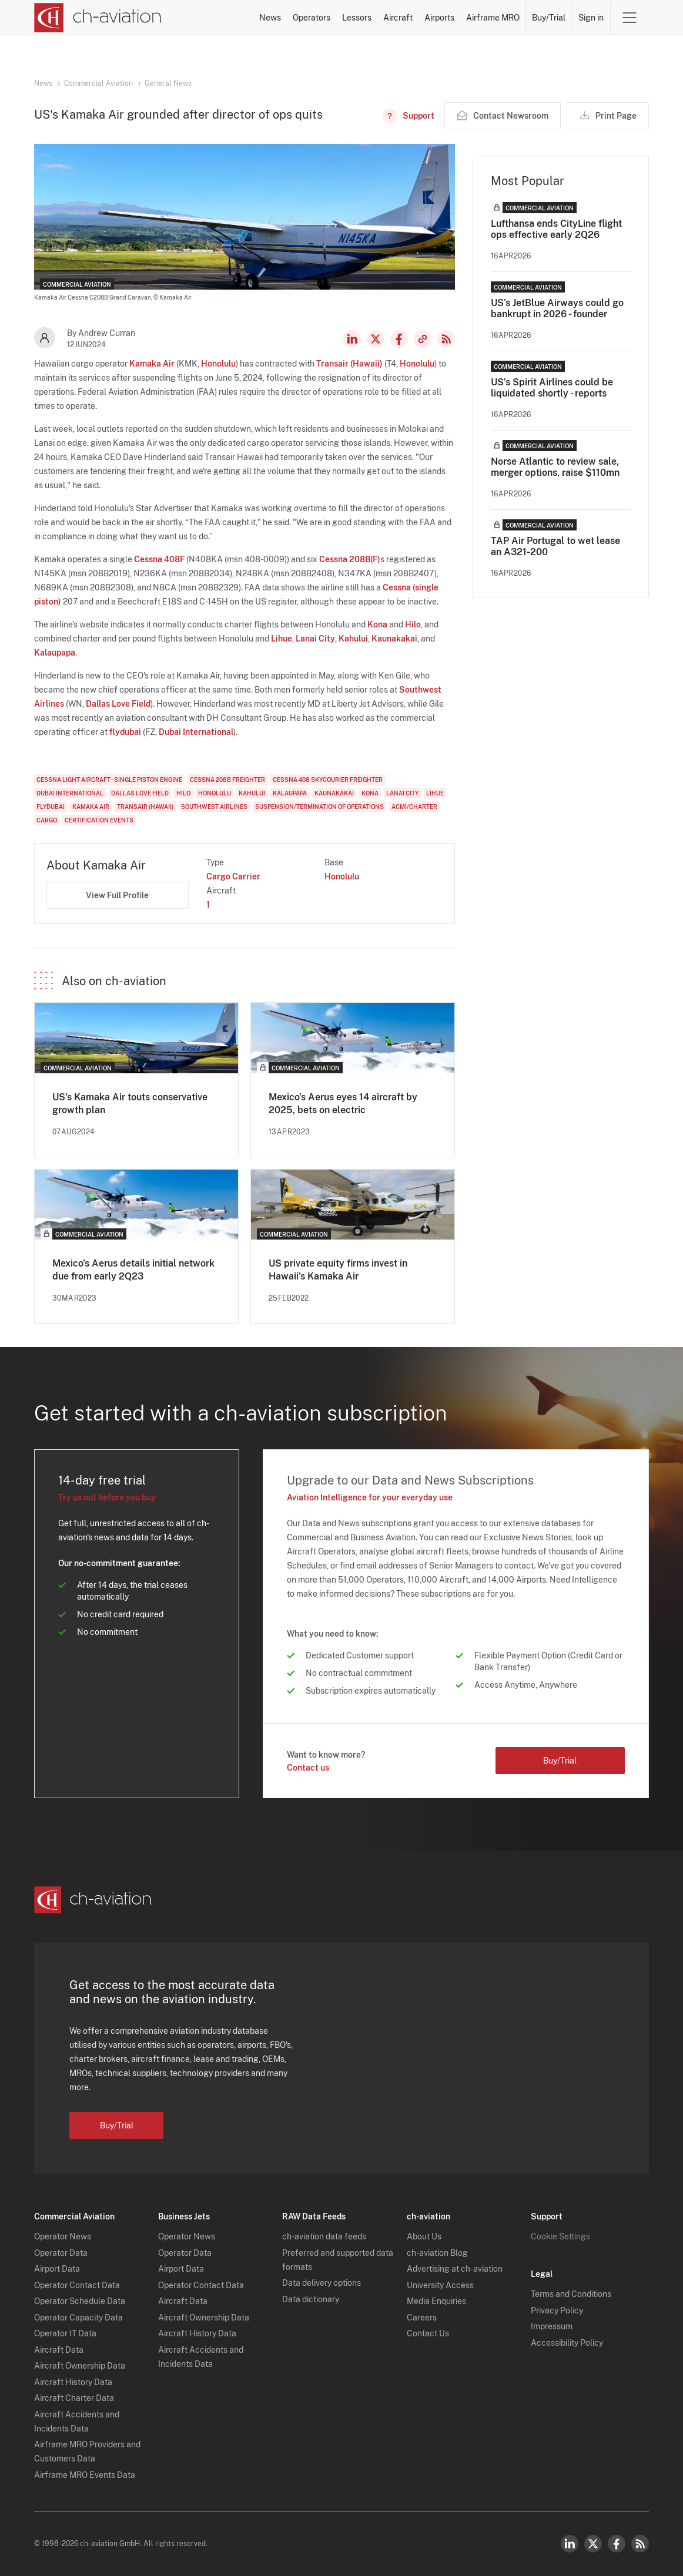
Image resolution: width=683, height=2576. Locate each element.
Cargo (46, 820)
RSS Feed (446, 339)
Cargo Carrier (233, 876)
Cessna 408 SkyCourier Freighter (328, 779)
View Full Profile (117, 895)
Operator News (62, 2236)
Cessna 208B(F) (349, 559)
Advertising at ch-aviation (455, 2268)
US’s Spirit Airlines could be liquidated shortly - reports (552, 388)
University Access (440, 2285)
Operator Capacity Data (78, 2317)
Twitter (593, 2544)
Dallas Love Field (118, 703)
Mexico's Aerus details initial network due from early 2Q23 (133, 1270)
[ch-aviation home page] (98, 17)
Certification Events (99, 820)
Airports (439, 17)
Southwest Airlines (214, 806)
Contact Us (428, 2333)
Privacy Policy (557, 2310)
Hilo (413, 624)
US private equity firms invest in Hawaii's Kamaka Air (338, 1270)
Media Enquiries (436, 2301)
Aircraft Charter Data (74, 2398)
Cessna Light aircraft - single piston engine (109, 779)
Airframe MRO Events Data (84, 2475)
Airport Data (57, 2268)
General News (168, 83)
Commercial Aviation (98, 83)
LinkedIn (352, 339)
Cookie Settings (560, 2236)
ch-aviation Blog (437, 2253)
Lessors (356, 17)
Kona (377, 624)
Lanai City (315, 638)
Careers (422, 2317)
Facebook (399, 339)
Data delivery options (321, 2283)
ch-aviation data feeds (324, 2236)
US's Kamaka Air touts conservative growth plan (129, 1103)
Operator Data (61, 2253)
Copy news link (422, 339)
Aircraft (398, 17)
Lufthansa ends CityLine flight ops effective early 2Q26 (556, 229)
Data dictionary (310, 2299)
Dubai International (196, 732)
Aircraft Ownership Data (79, 2365)
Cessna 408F (159, 559)
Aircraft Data (58, 2350)
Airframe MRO (493, 17)
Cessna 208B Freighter (227, 779)
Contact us (308, 1767)
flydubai (125, 732)
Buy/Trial (548, 17)
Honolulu (218, 363)
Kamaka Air (152, 363)
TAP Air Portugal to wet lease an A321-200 (555, 546)
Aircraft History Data (73, 2382)
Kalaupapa (54, 652)
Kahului (353, 638)
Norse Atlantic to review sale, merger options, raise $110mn (555, 467)
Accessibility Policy (567, 2342)
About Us (424, 2236)
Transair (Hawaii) (349, 363)
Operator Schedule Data (79, 2301)
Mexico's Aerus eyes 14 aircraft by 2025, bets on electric (343, 1103)
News (270, 17)
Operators (311, 17)
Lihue (281, 638)
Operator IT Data (65, 2333)
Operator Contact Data (77, 2285)
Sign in (591, 17)
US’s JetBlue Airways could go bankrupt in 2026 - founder (557, 308)
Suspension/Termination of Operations (319, 806)
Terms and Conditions (571, 2294)
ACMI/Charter (414, 806)
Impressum (551, 2326)
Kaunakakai (394, 638)
